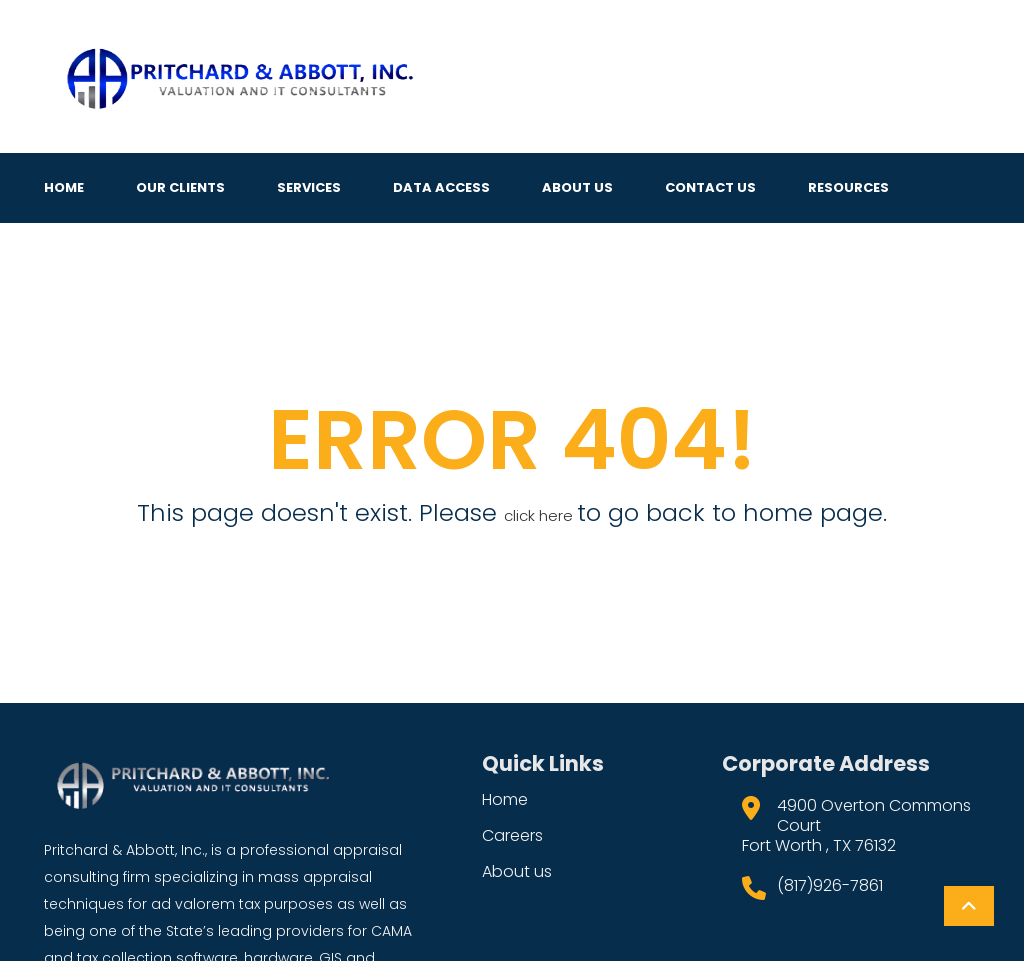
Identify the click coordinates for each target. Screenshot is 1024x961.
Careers (512, 835)
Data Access (441, 187)
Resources (848, 187)
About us (517, 871)
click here (540, 515)
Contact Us (710, 187)
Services (309, 187)
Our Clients (180, 187)
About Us (577, 187)
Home (64, 187)
